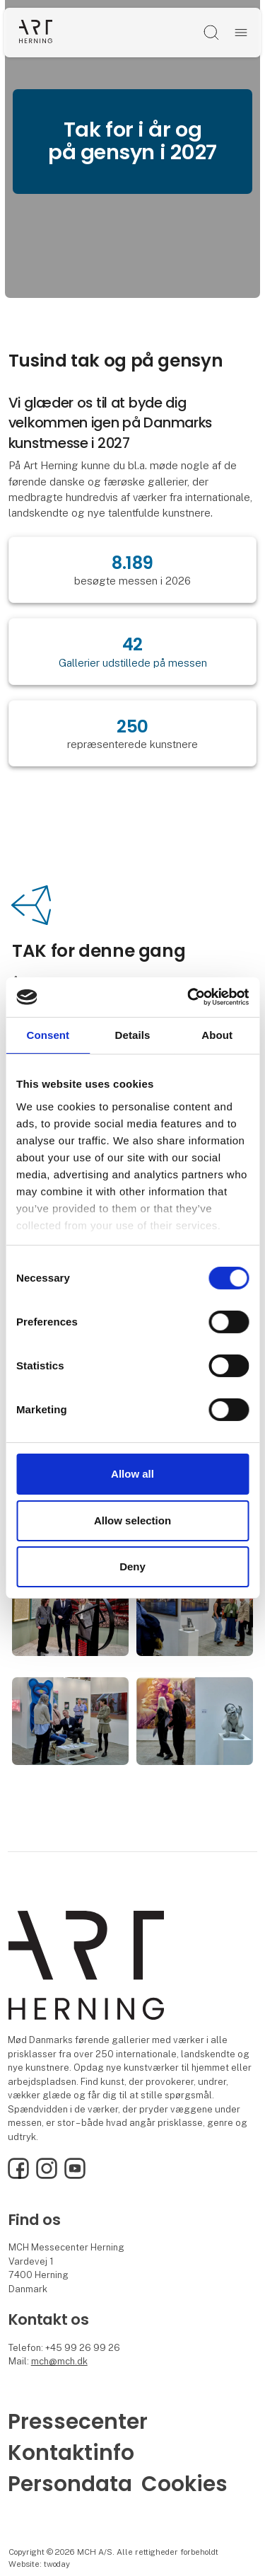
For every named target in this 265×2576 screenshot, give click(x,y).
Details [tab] (133, 1034)
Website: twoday (39, 2564)
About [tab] (216, 1034)
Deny (132, 1566)
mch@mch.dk (59, 2361)
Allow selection (132, 1520)
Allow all (132, 1474)
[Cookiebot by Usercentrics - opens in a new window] (189, 997)
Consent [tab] (47, 1034)
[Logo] (35, 32)
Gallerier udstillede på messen (133, 663)
